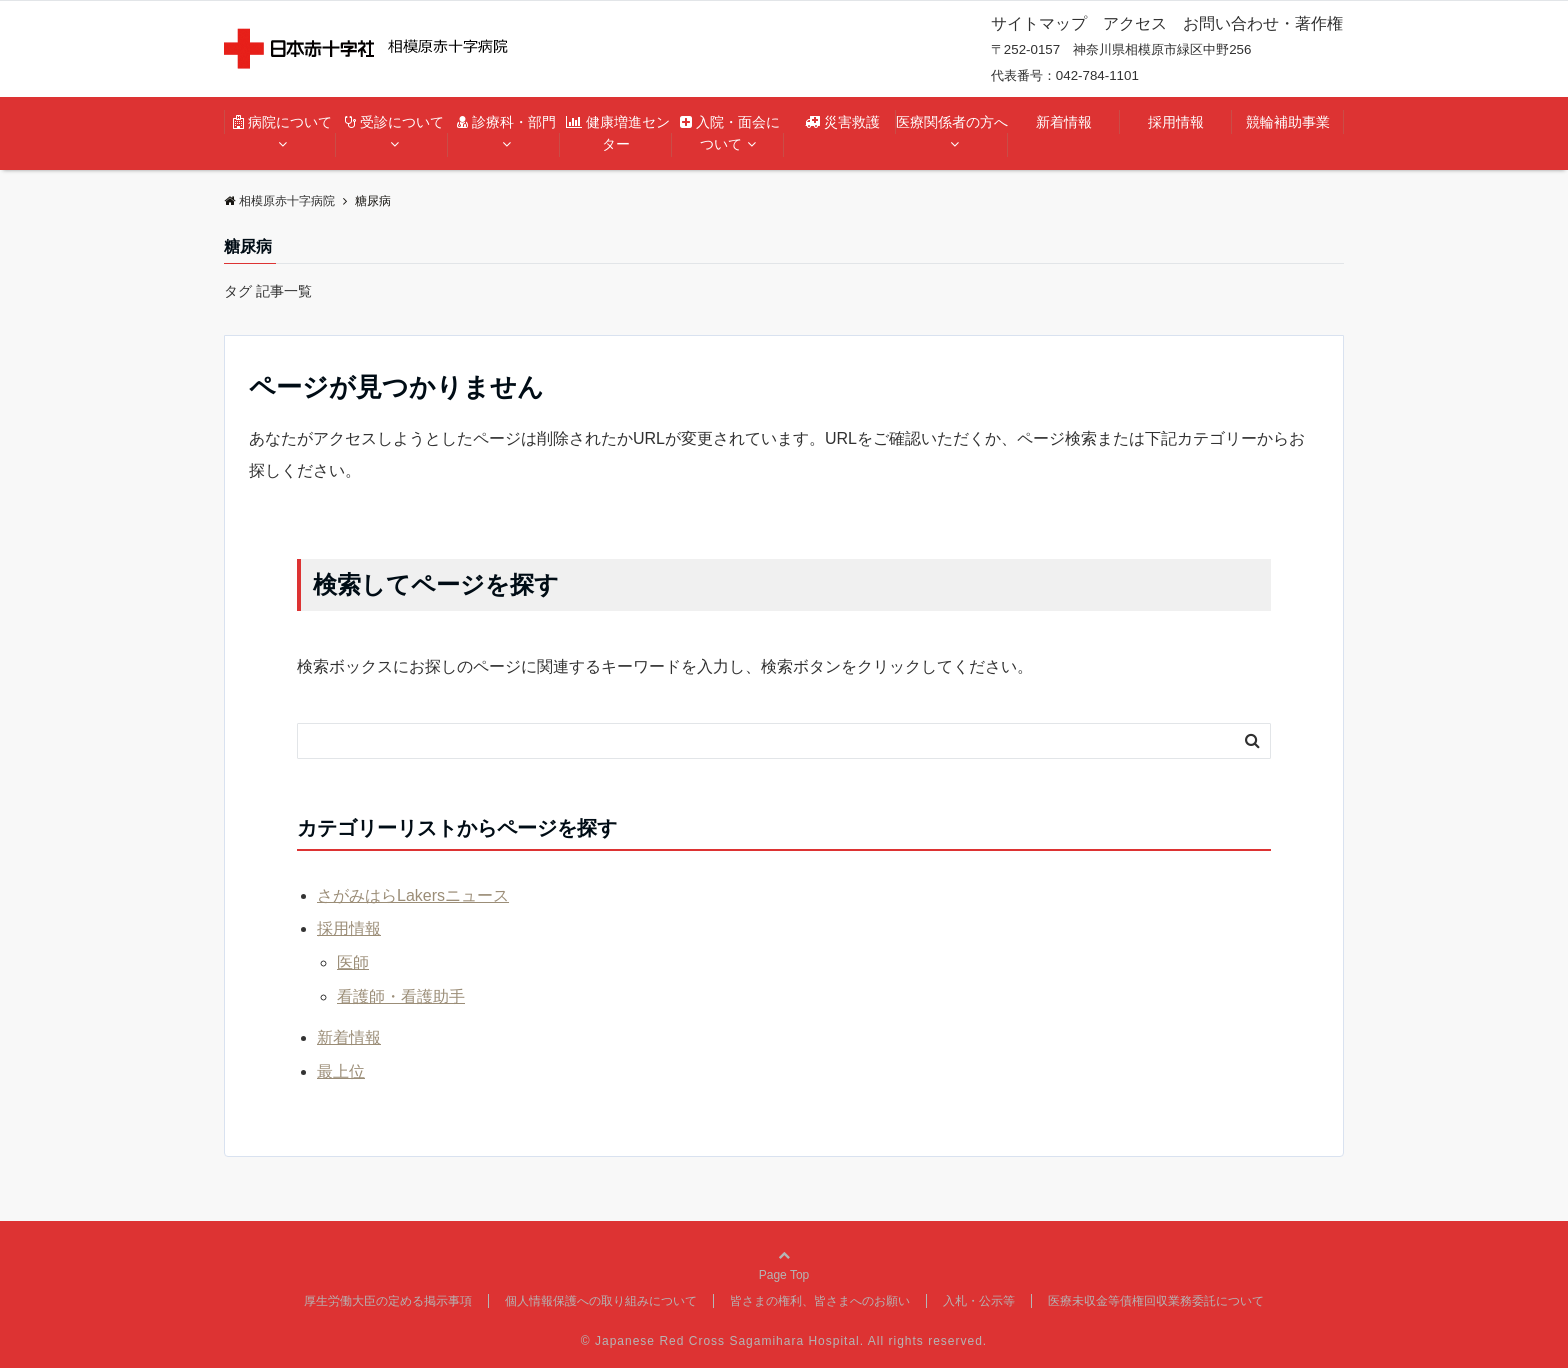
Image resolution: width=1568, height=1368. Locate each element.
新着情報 (1064, 122)
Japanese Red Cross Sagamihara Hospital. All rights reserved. (791, 1341)
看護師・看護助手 (401, 996)
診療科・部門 (509, 122)
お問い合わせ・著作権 (1263, 23)
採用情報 (1176, 122)
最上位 (341, 1071)
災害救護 (849, 122)
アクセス (1135, 23)
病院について (285, 122)
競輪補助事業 (1288, 122)
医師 (353, 962)
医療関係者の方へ (952, 122)
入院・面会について (730, 133)
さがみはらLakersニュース (413, 895)
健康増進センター (618, 133)
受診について (397, 122)
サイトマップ (1039, 23)
